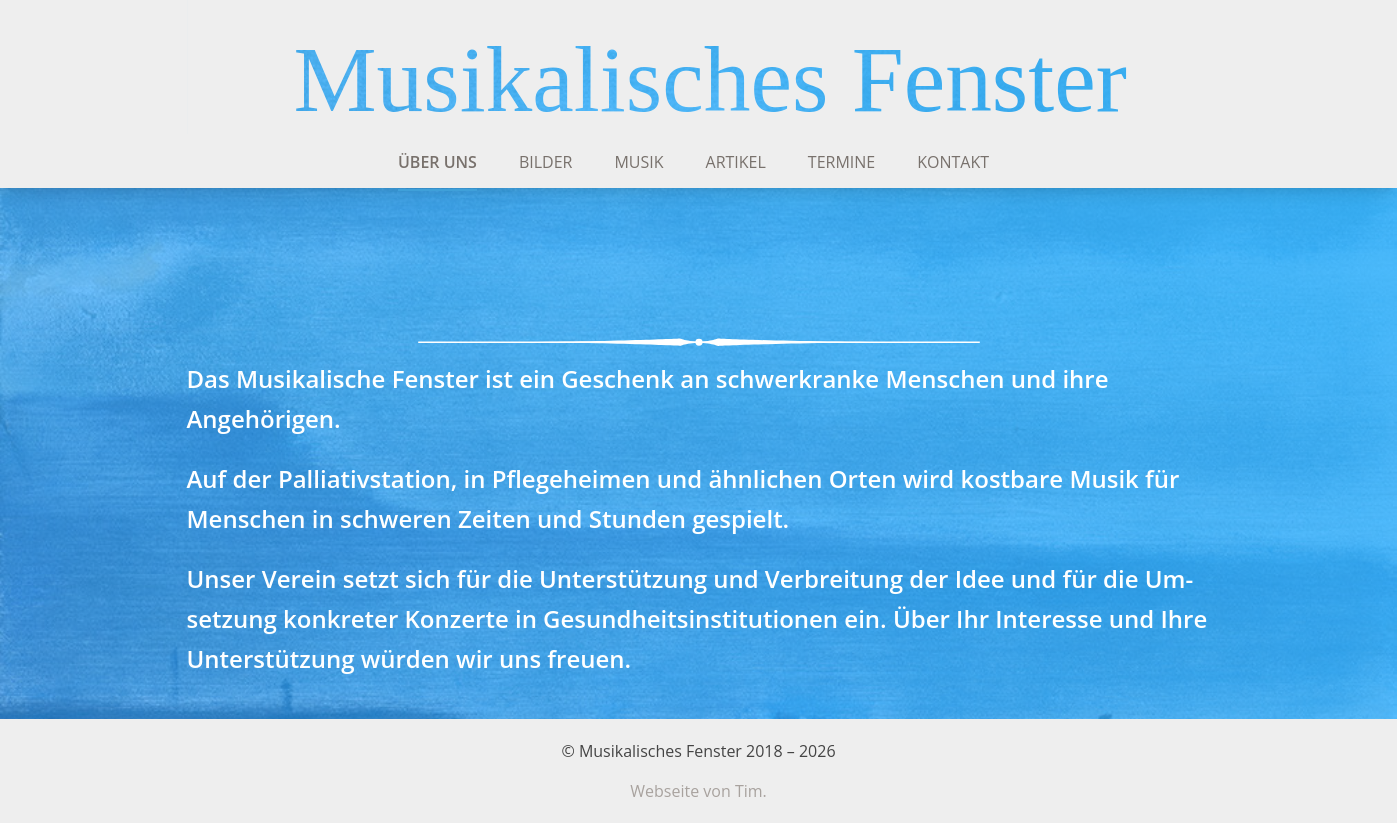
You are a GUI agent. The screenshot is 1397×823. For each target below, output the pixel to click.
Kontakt (953, 162)
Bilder (546, 162)
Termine (841, 162)
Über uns (437, 162)
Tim (749, 791)
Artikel (736, 162)
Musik (638, 162)
